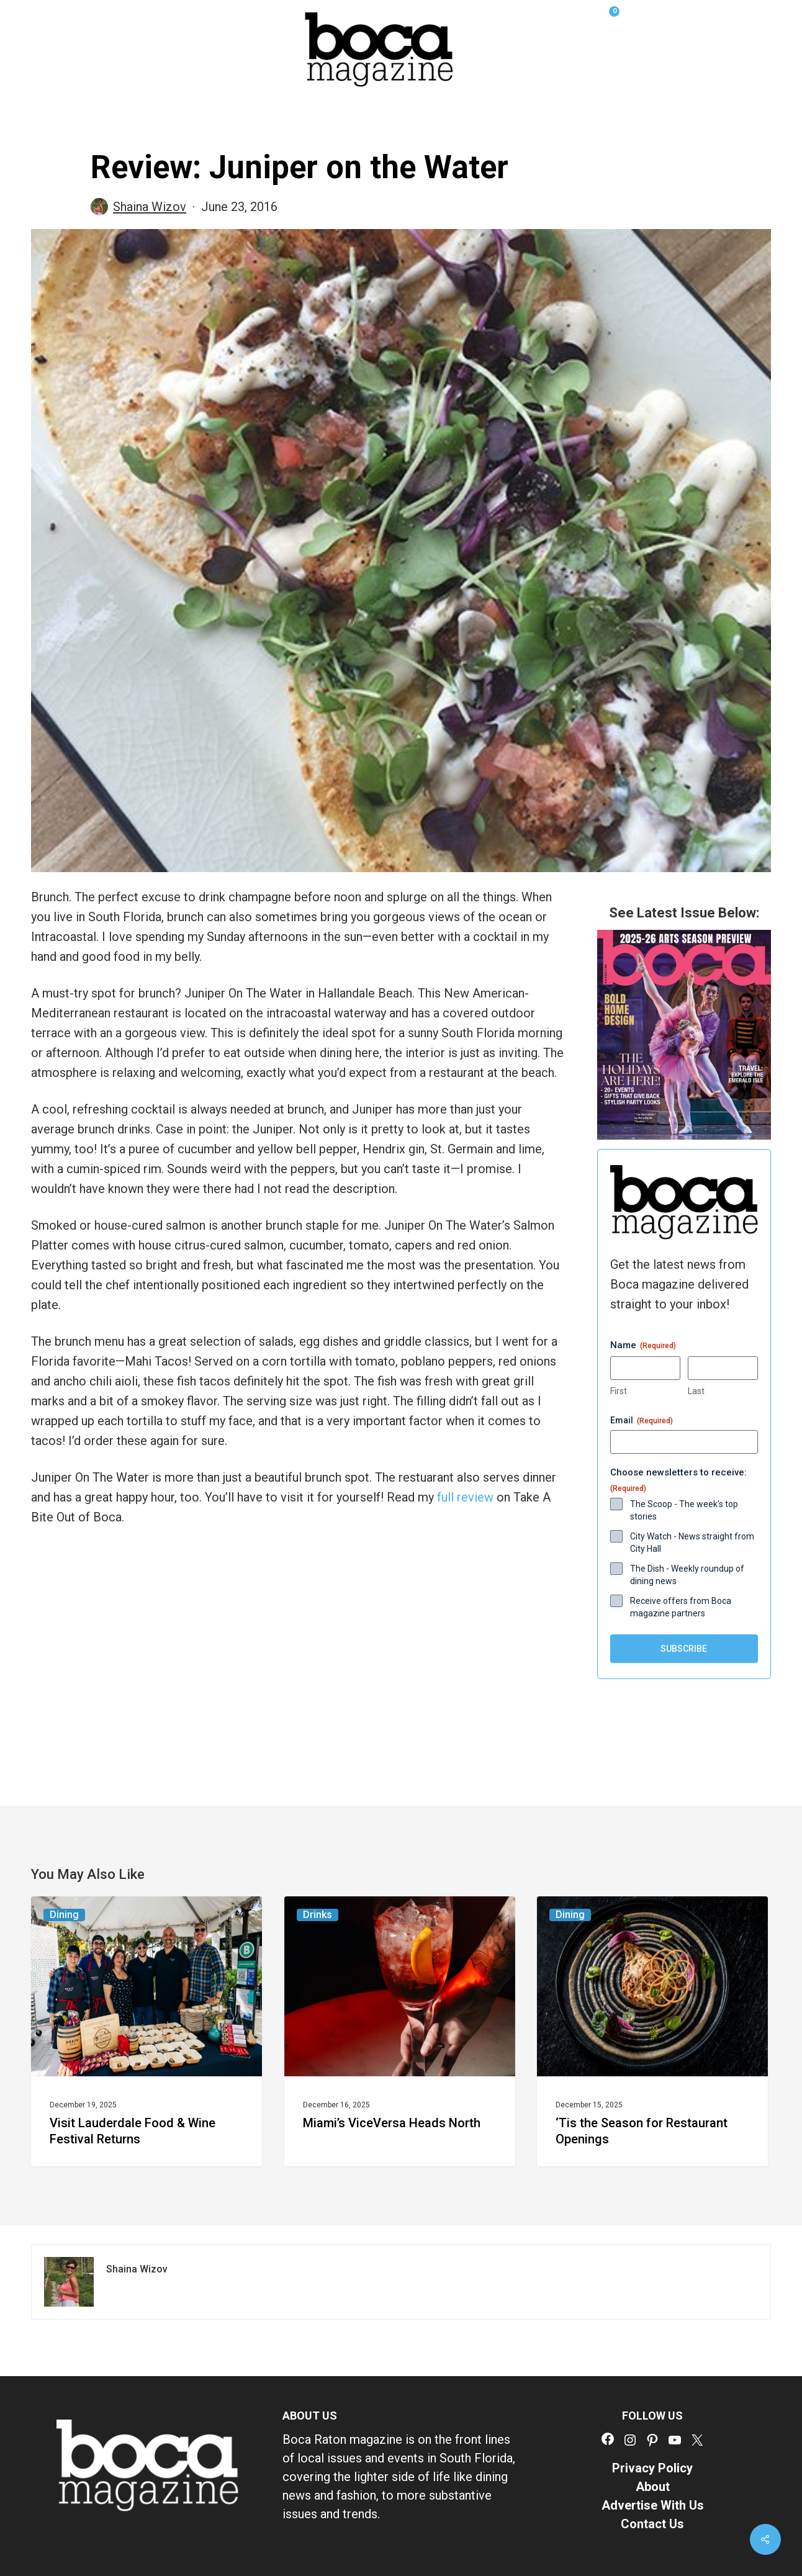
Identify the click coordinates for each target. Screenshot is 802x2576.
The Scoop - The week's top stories (684, 1510)
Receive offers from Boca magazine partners (680, 1607)
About (653, 2486)
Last (696, 1391)
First (618, 1391)
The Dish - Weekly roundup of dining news (687, 1575)
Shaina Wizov (149, 206)
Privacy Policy (652, 2468)
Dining (64, 1915)
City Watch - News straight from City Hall (692, 1542)
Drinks (317, 1915)
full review (465, 1497)
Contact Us (652, 2523)
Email (641, 1420)
